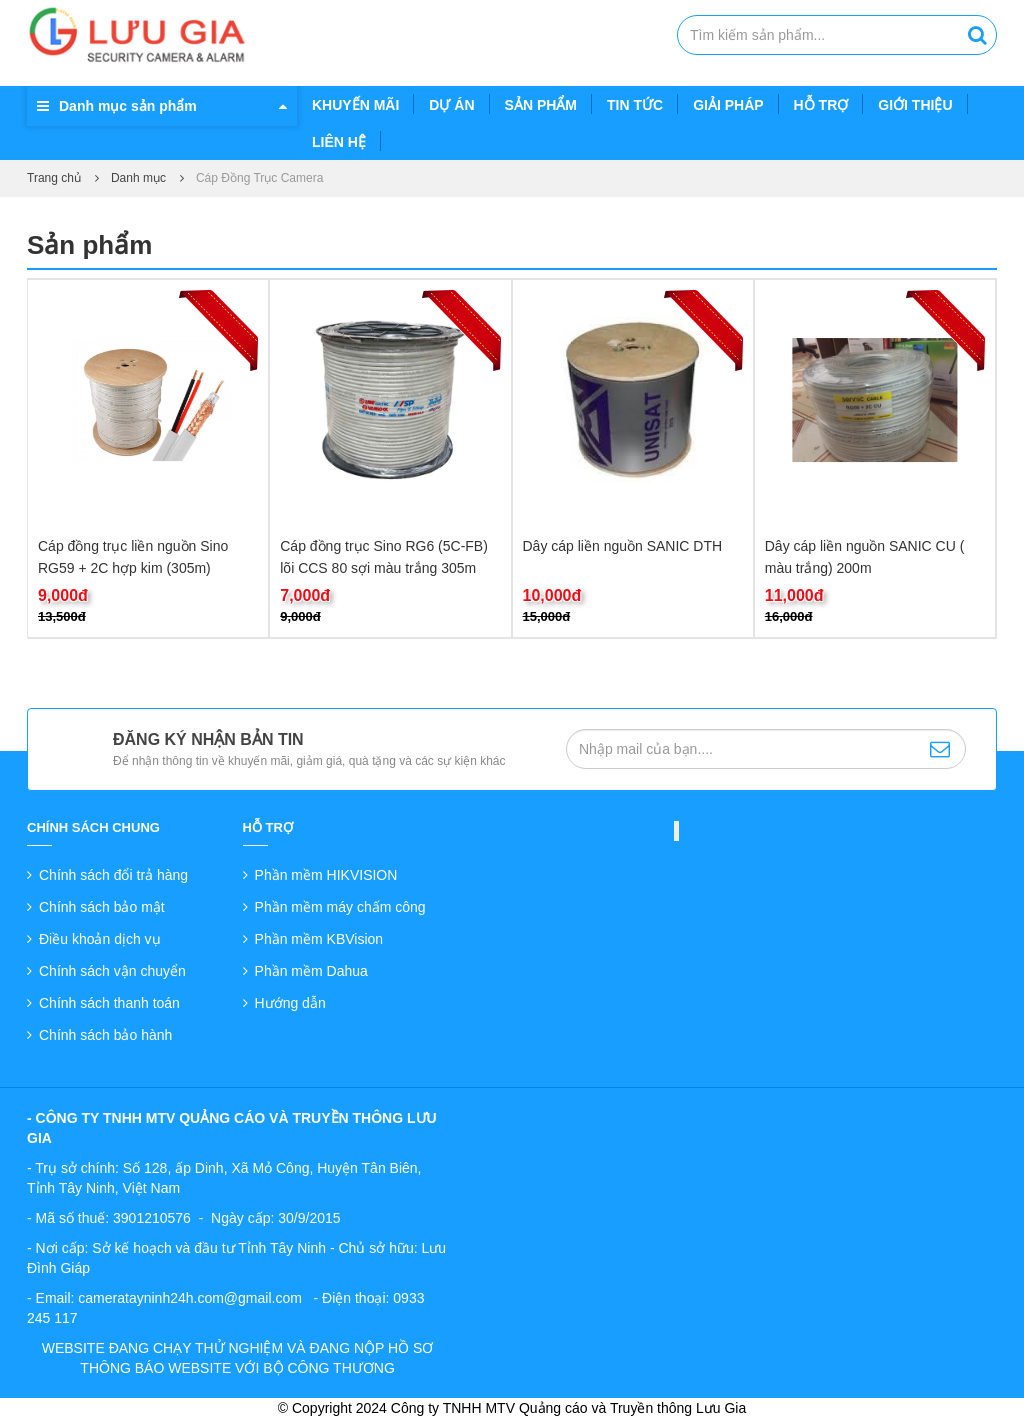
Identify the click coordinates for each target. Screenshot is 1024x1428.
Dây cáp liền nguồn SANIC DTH (623, 546)
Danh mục (138, 178)
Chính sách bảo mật (102, 907)
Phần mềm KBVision (319, 939)
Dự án (451, 105)
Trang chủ (54, 178)
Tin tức (635, 105)
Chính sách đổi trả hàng (113, 875)
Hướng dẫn (290, 1003)
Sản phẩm (541, 105)
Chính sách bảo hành (105, 1035)
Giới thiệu (915, 105)
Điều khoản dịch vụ (100, 939)
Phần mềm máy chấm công (340, 907)
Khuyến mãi (355, 105)
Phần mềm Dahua (311, 971)
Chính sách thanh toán (109, 1003)
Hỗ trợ (821, 105)
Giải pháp (728, 105)
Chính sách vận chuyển (112, 971)
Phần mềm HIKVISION (326, 875)
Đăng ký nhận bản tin (208, 739)
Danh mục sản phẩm (128, 106)
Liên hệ (339, 142)
